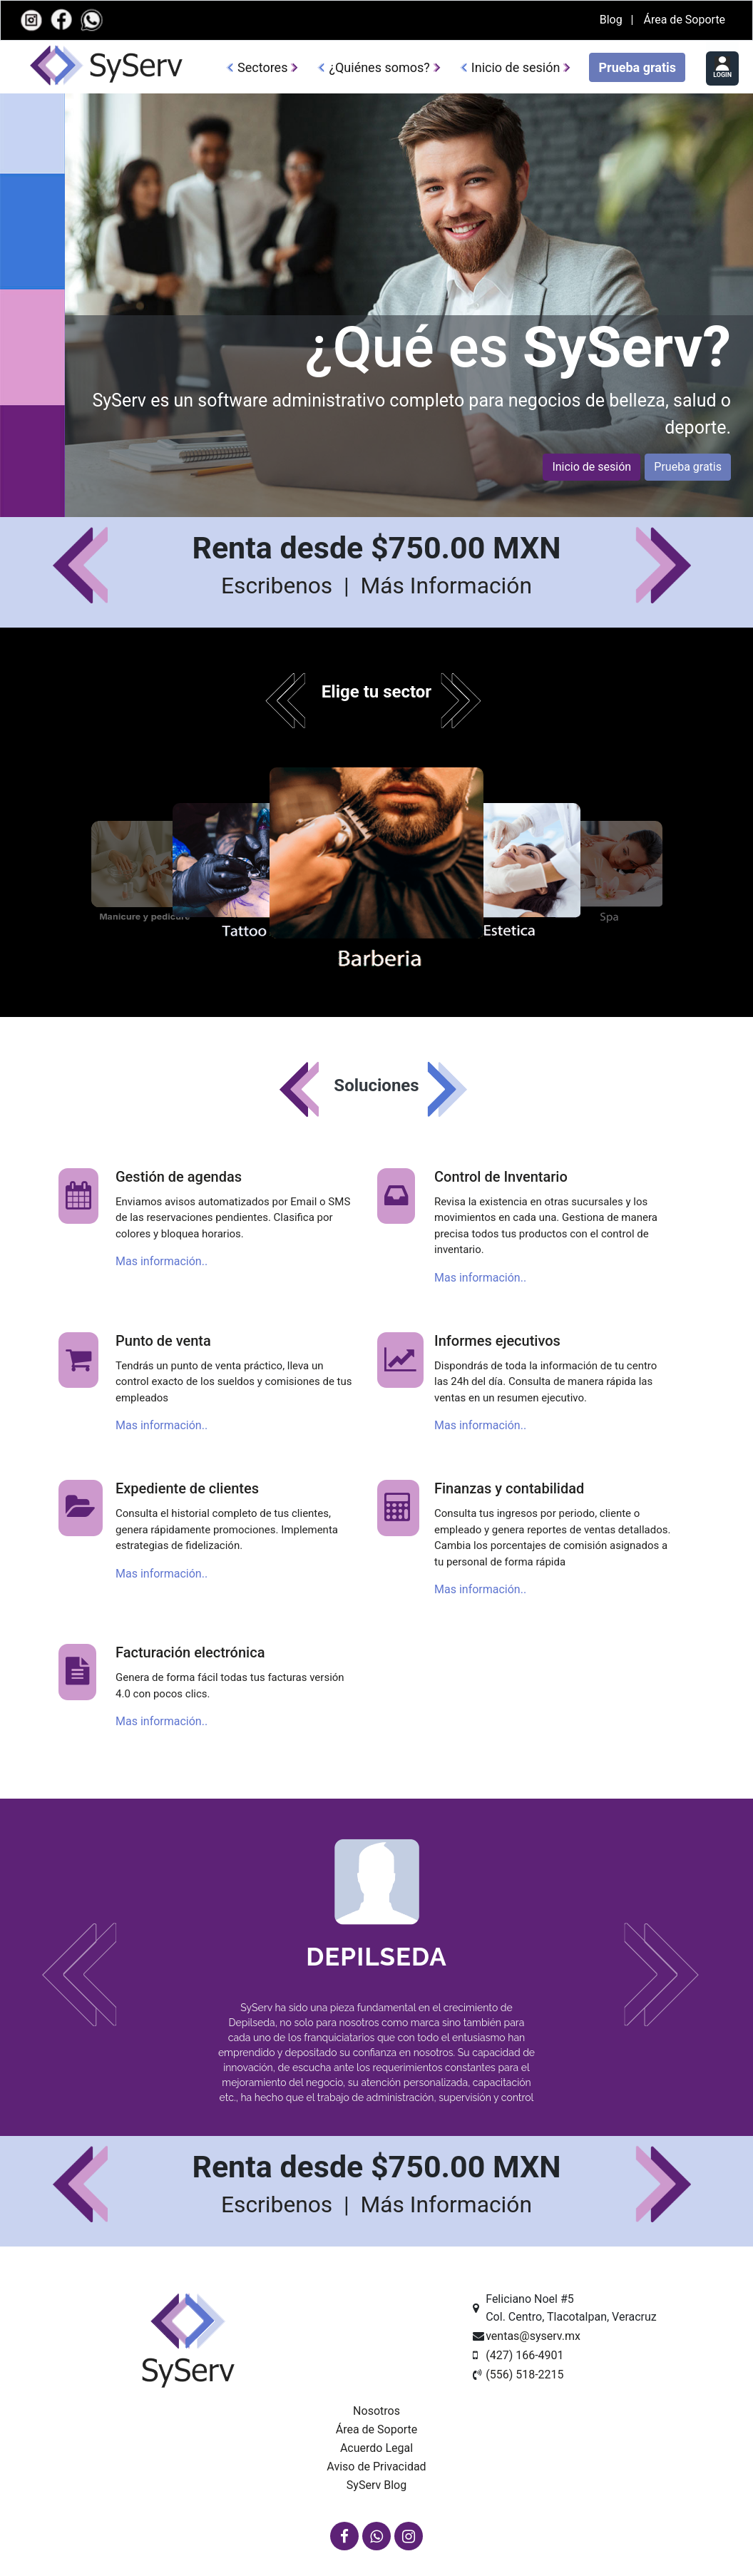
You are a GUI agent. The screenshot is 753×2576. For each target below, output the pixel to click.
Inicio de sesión (515, 67)
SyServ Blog (376, 2485)
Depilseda (376, 1956)
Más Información (446, 586)
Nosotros (376, 2411)
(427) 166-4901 (524, 2355)
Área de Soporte (684, 19)
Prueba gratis (637, 67)
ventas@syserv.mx (533, 2336)
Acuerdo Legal (376, 2448)
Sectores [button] (262, 67)
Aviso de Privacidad (376, 2466)
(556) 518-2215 (524, 2374)
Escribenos (279, 586)
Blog (612, 19)
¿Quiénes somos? (379, 67)
